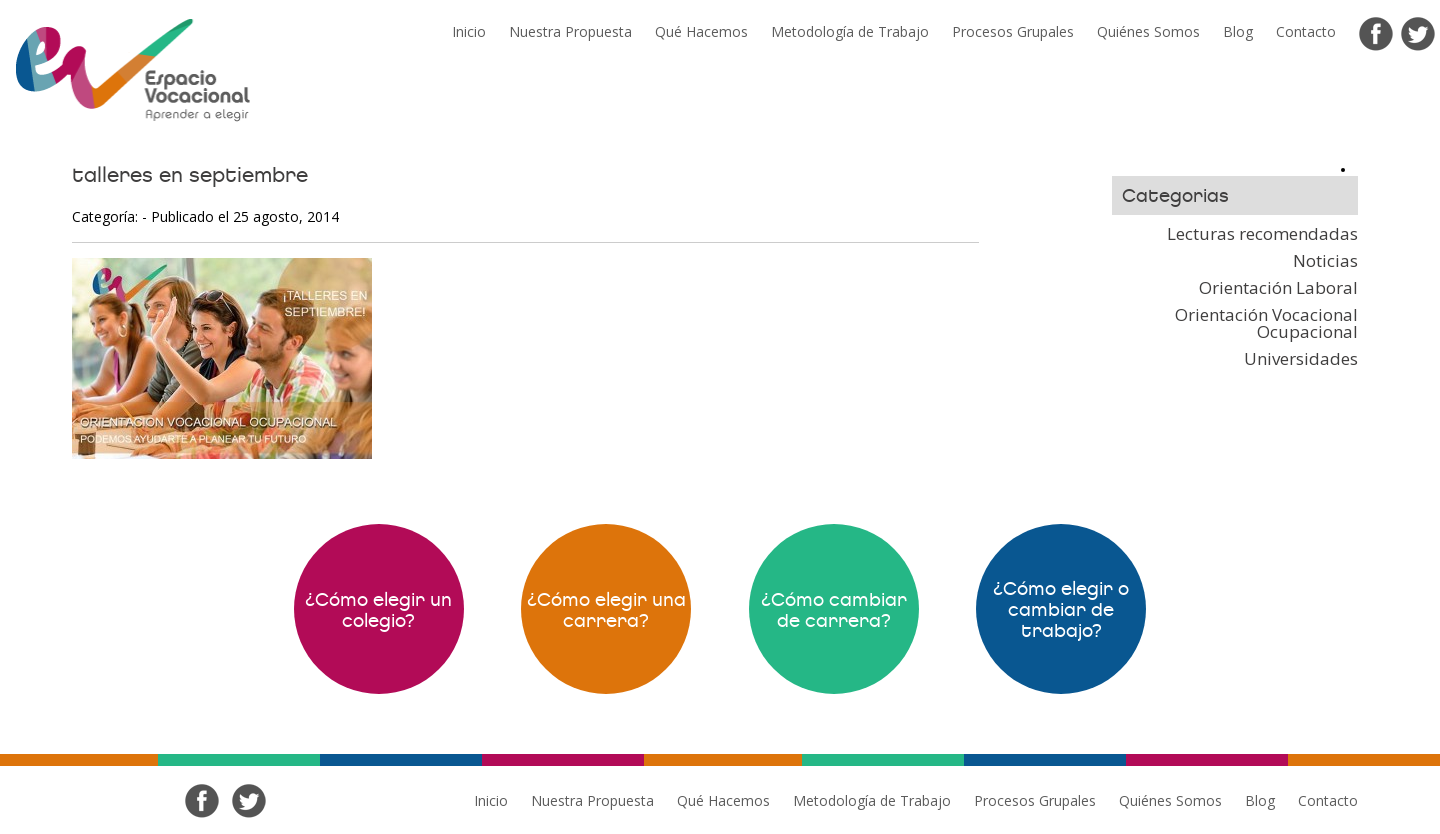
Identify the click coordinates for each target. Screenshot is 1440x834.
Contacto (1306, 31)
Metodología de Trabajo (850, 31)
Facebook (1376, 34)
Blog (1238, 31)
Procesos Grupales (1013, 31)
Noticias (1325, 260)
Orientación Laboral (1278, 287)
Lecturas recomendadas (1262, 233)
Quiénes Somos (1148, 31)
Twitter (1418, 34)
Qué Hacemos (701, 31)
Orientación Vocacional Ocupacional (1266, 323)
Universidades (1301, 358)
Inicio (469, 31)
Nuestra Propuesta (570, 31)
